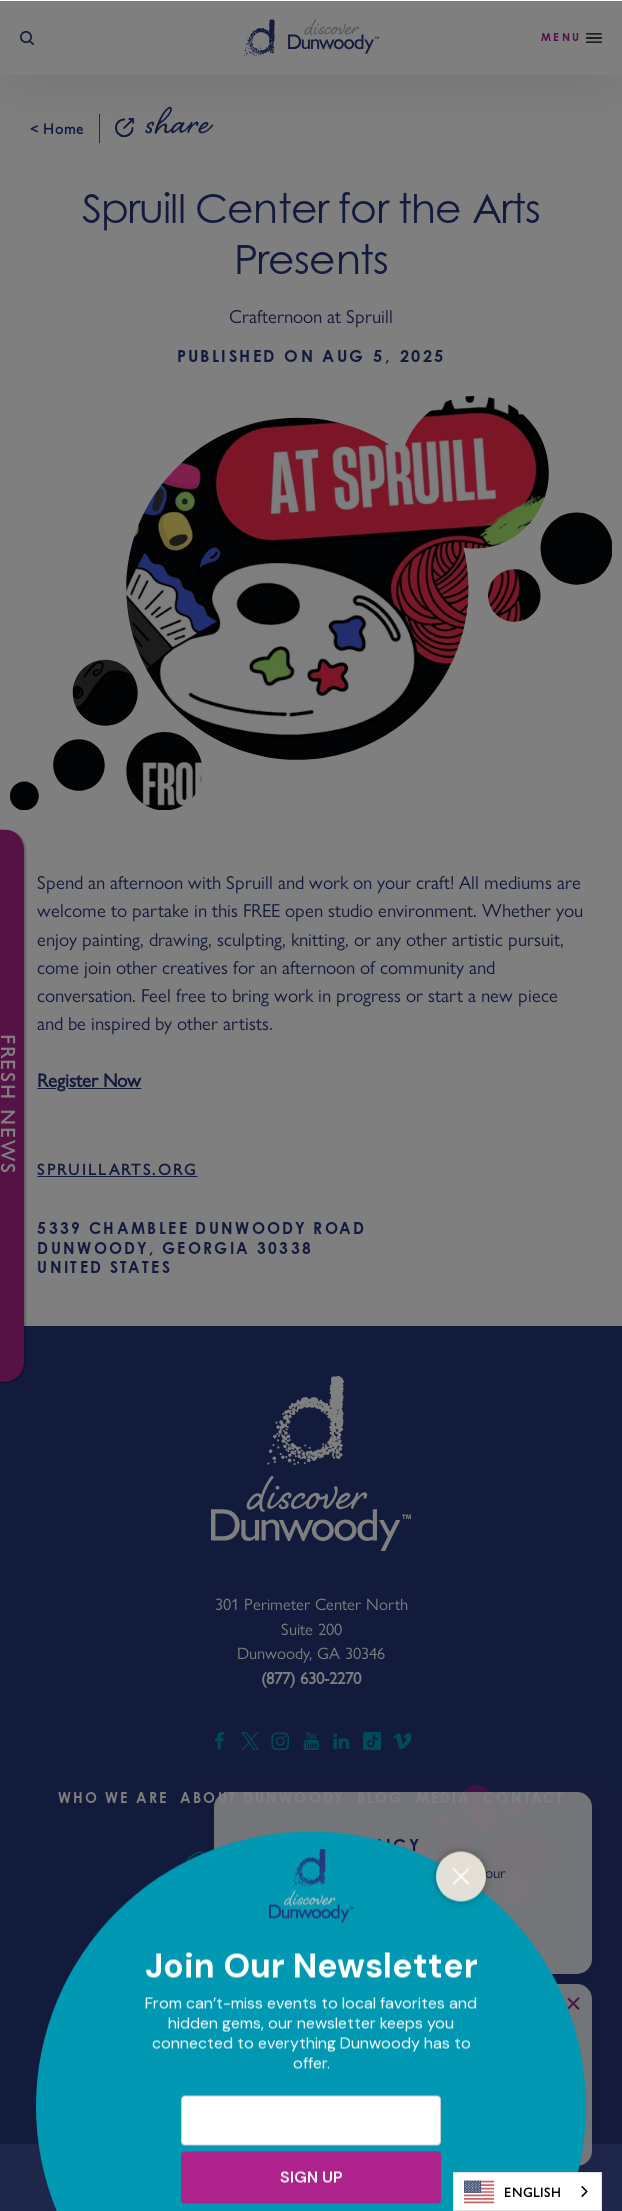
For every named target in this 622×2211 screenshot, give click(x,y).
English (512, 2192)
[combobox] (527, 2191)
